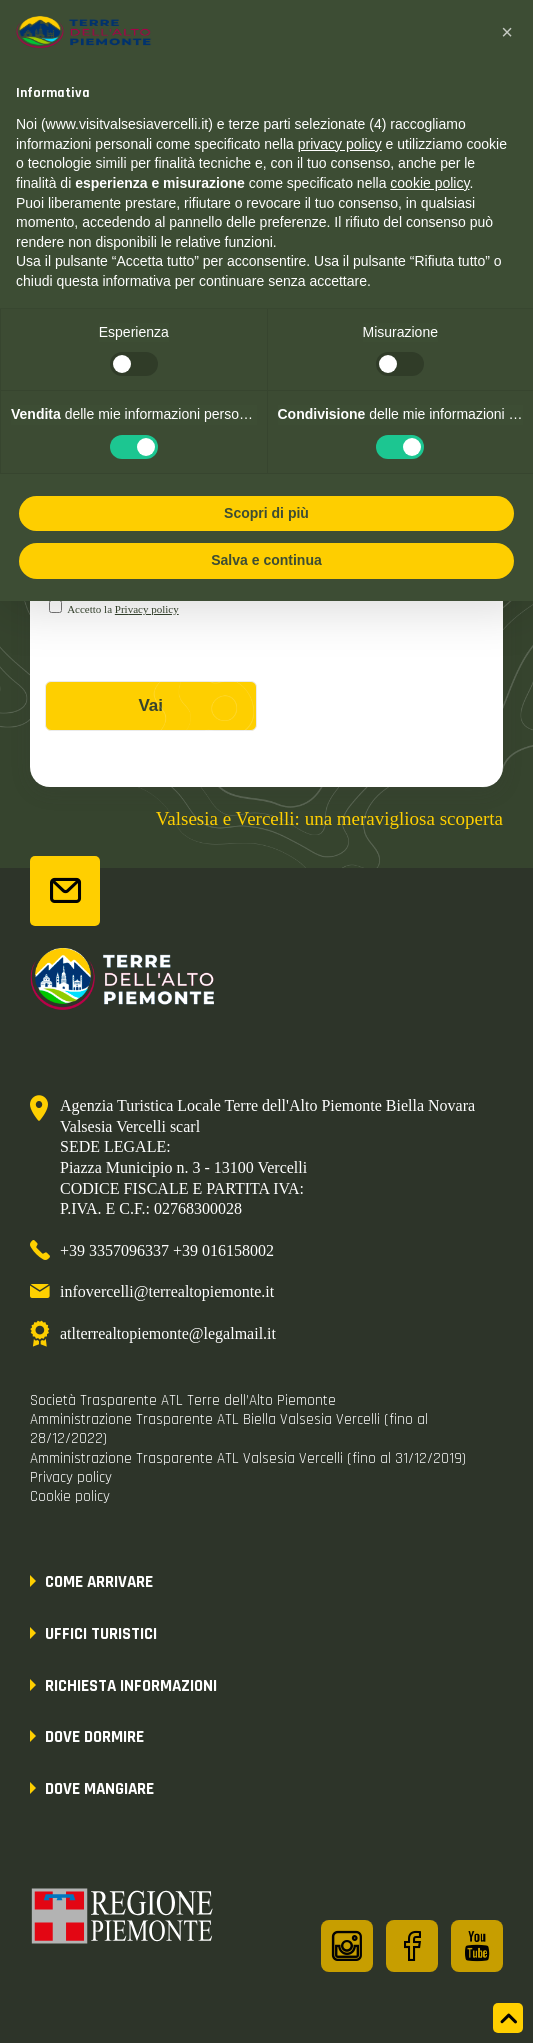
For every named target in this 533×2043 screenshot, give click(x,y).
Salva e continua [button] (266, 560)
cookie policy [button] (429, 183)
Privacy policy (147, 609)
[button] (507, 32)
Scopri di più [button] (266, 513)
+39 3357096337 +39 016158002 (167, 1250)
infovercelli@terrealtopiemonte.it (167, 1291)
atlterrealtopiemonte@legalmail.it (168, 1333)
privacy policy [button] (340, 144)
